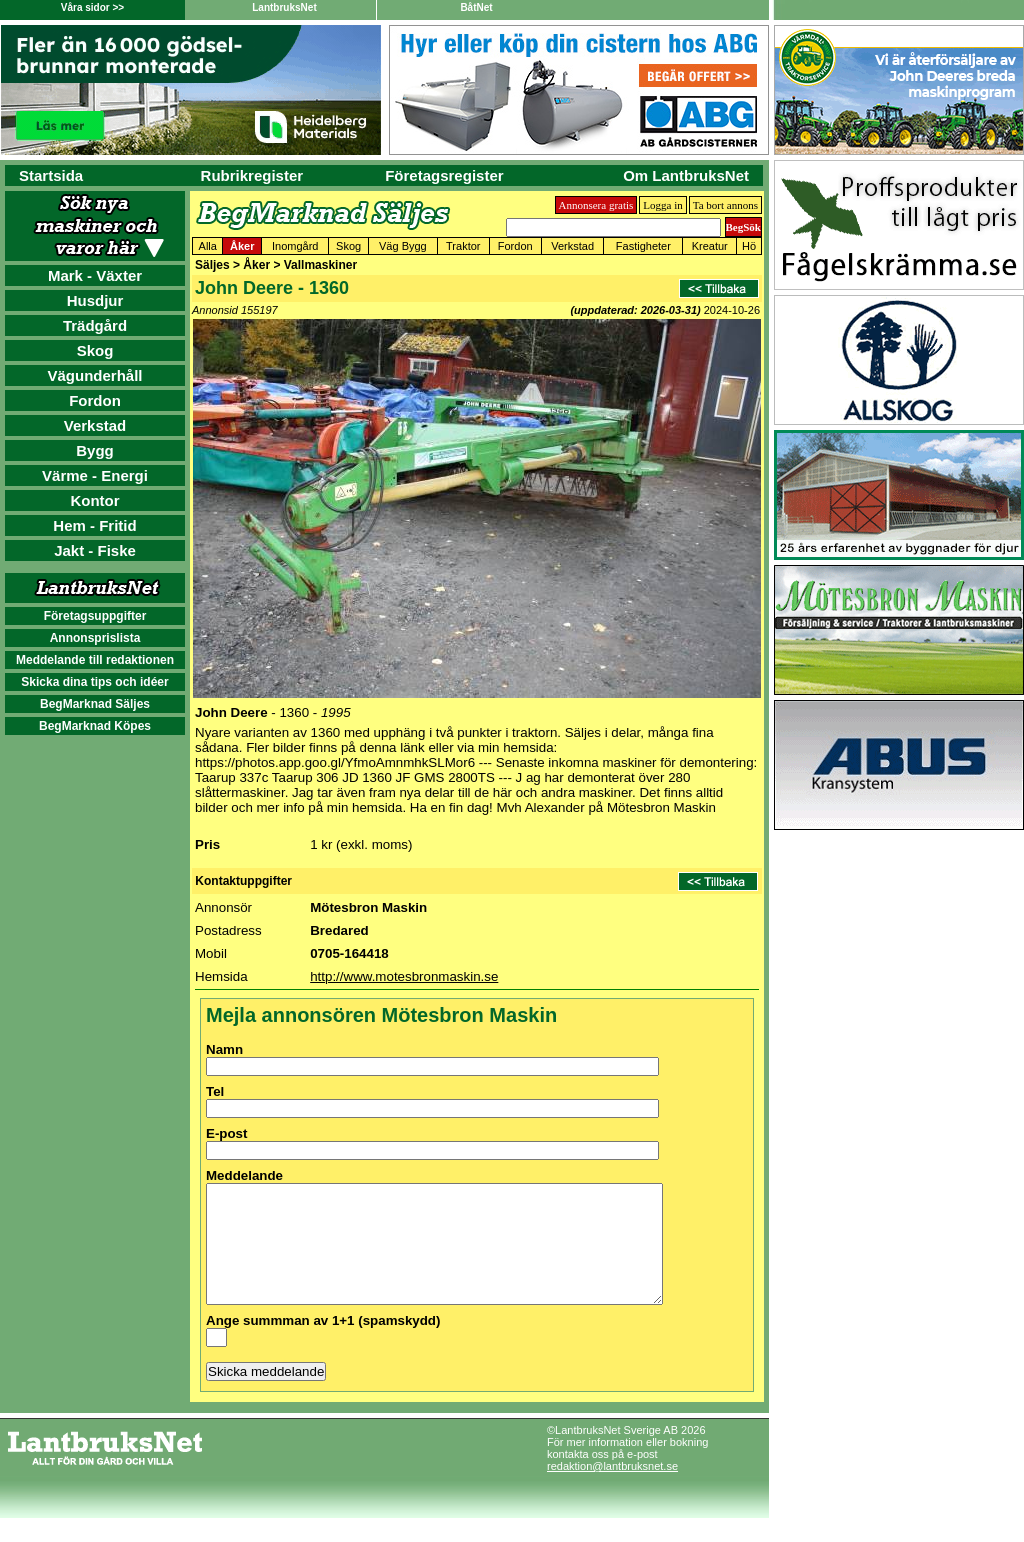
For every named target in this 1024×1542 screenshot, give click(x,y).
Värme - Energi (95, 475)
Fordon (95, 400)
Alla (208, 246)
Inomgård (295, 246)
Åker (242, 246)
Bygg (95, 450)
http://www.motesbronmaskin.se (404, 976)
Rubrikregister (252, 175)
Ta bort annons (725, 205)
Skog (95, 350)
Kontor (94, 500)
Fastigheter (643, 246)
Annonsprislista (95, 638)
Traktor (463, 246)
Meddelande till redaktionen (95, 660)
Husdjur (95, 300)
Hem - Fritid (94, 525)
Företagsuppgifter (95, 616)
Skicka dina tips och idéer (94, 682)
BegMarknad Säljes (95, 704)
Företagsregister (444, 175)
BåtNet (476, 7)
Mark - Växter (95, 275)
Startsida (51, 175)
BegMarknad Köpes (95, 726)
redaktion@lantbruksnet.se (612, 1490)
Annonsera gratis (596, 205)
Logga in (662, 205)
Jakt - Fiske (95, 550)
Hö (749, 246)
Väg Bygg (403, 246)
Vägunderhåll (94, 375)
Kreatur (710, 246)
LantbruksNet (284, 7)
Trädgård (95, 325)
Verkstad (95, 425)
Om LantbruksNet (686, 175)
